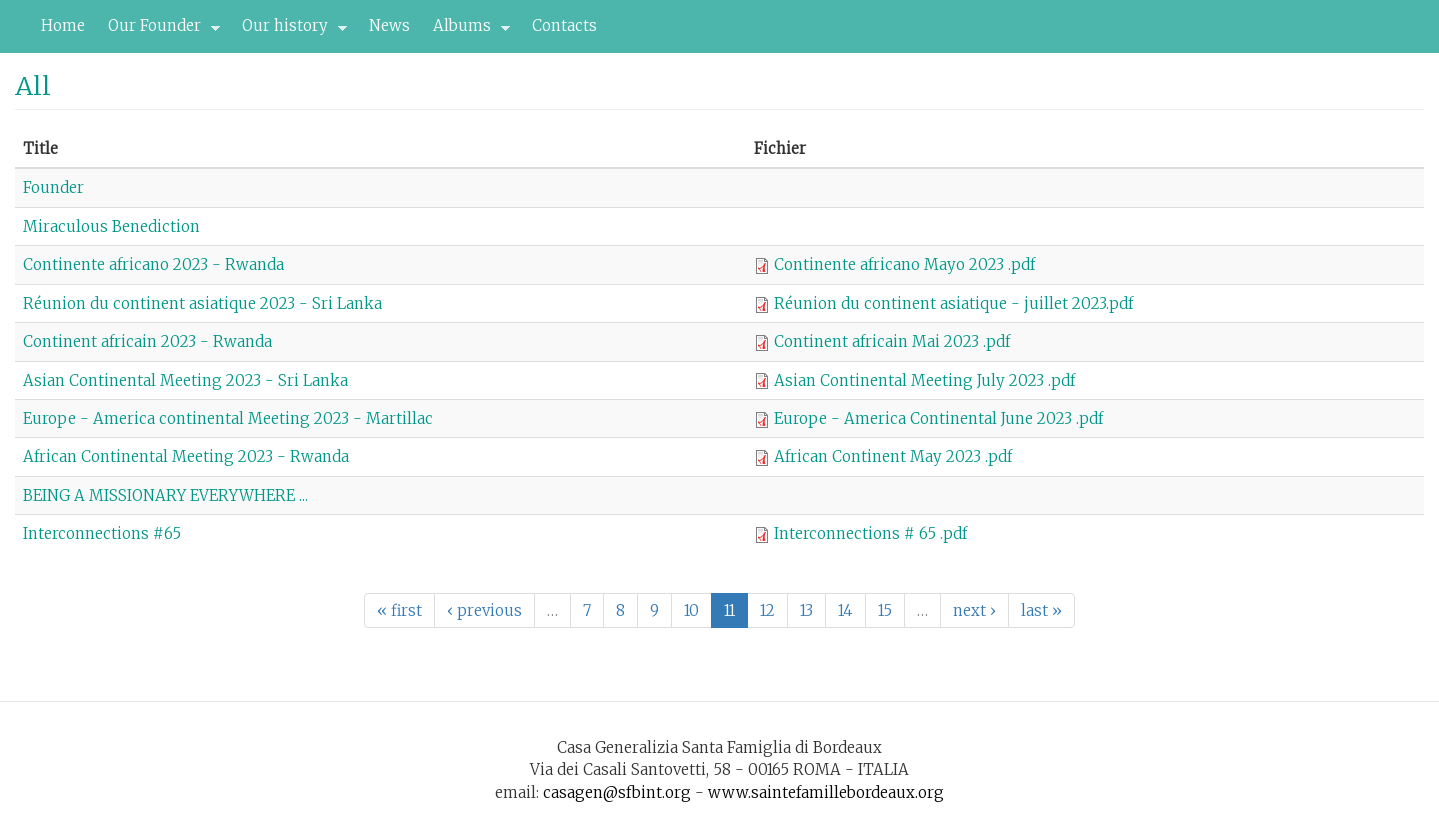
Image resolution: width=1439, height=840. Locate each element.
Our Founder (158, 31)
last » (1041, 610)
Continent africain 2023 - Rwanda (147, 341)
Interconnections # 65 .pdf (870, 533)
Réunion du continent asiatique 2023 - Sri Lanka (202, 303)
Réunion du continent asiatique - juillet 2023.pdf (953, 303)
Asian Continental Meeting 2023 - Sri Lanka (185, 380)
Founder (53, 187)
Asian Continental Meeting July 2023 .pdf (924, 380)
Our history (289, 31)
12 (767, 610)
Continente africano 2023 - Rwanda (153, 264)
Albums (466, 31)
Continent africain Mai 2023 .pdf (892, 341)
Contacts (564, 25)
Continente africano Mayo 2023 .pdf (904, 264)
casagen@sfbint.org (617, 792)
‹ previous (484, 610)
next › (974, 610)
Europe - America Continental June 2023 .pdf (938, 418)
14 (845, 610)
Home (63, 25)
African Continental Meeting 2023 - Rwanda (186, 456)
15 (885, 610)
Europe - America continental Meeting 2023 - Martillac (228, 418)
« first (399, 610)
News (389, 25)
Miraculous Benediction (111, 226)
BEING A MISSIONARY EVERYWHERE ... (165, 495)
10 (691, 610)
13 (806, 610)
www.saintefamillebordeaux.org (826, 792)
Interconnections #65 (102, 533)
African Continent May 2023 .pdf (893, 456)
